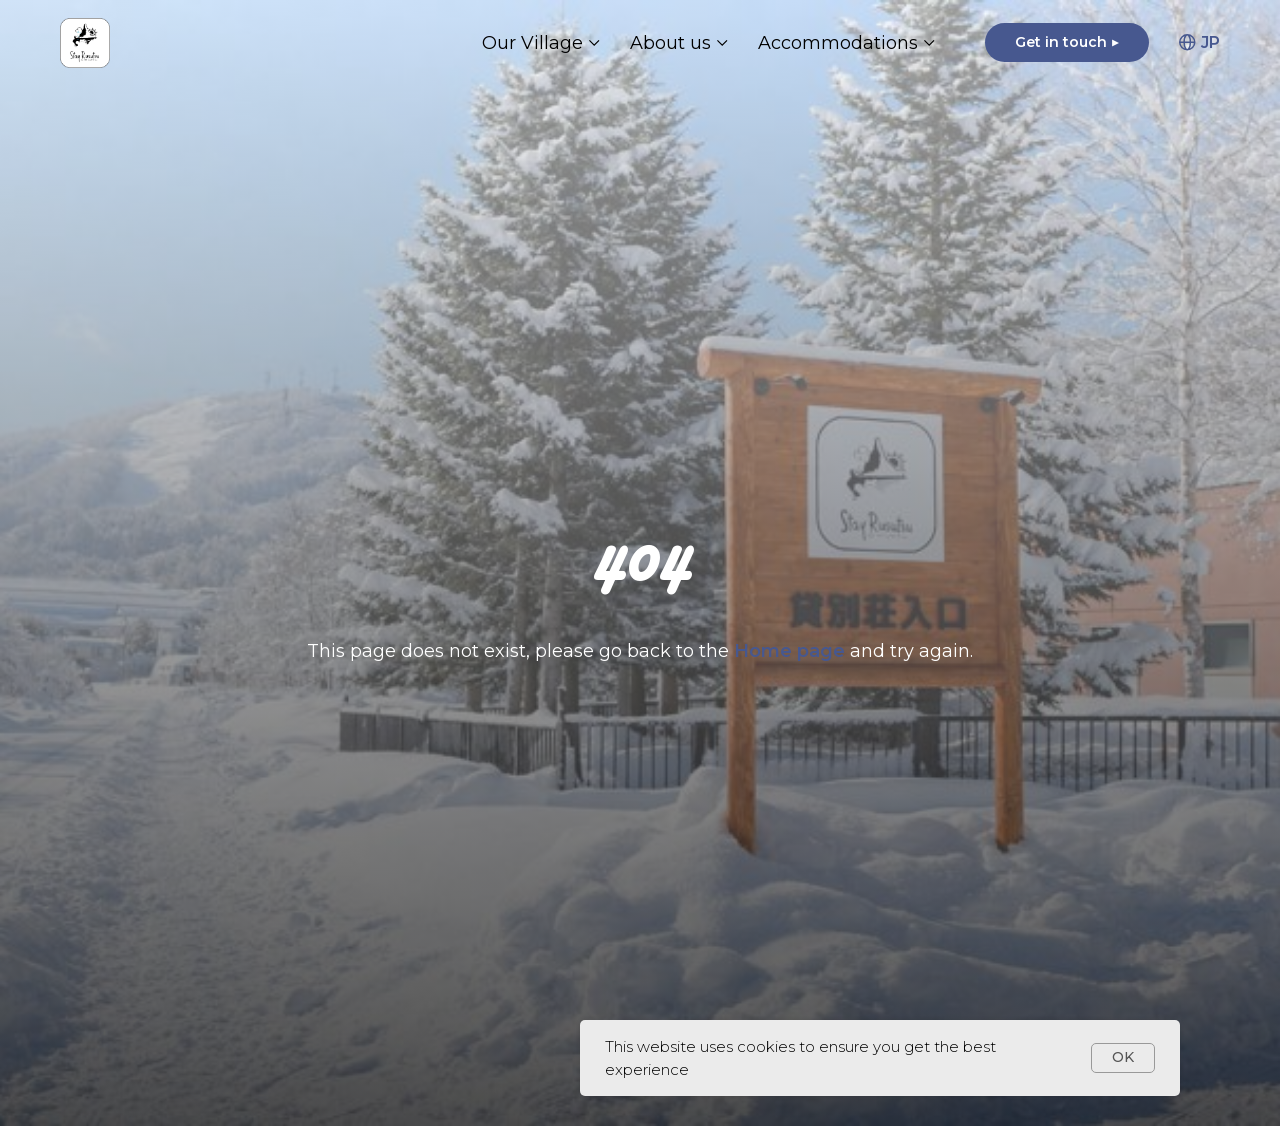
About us (670, 43)
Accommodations (838, 43)
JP (1199, 42)
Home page (792, 651)
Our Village (532, 43)
